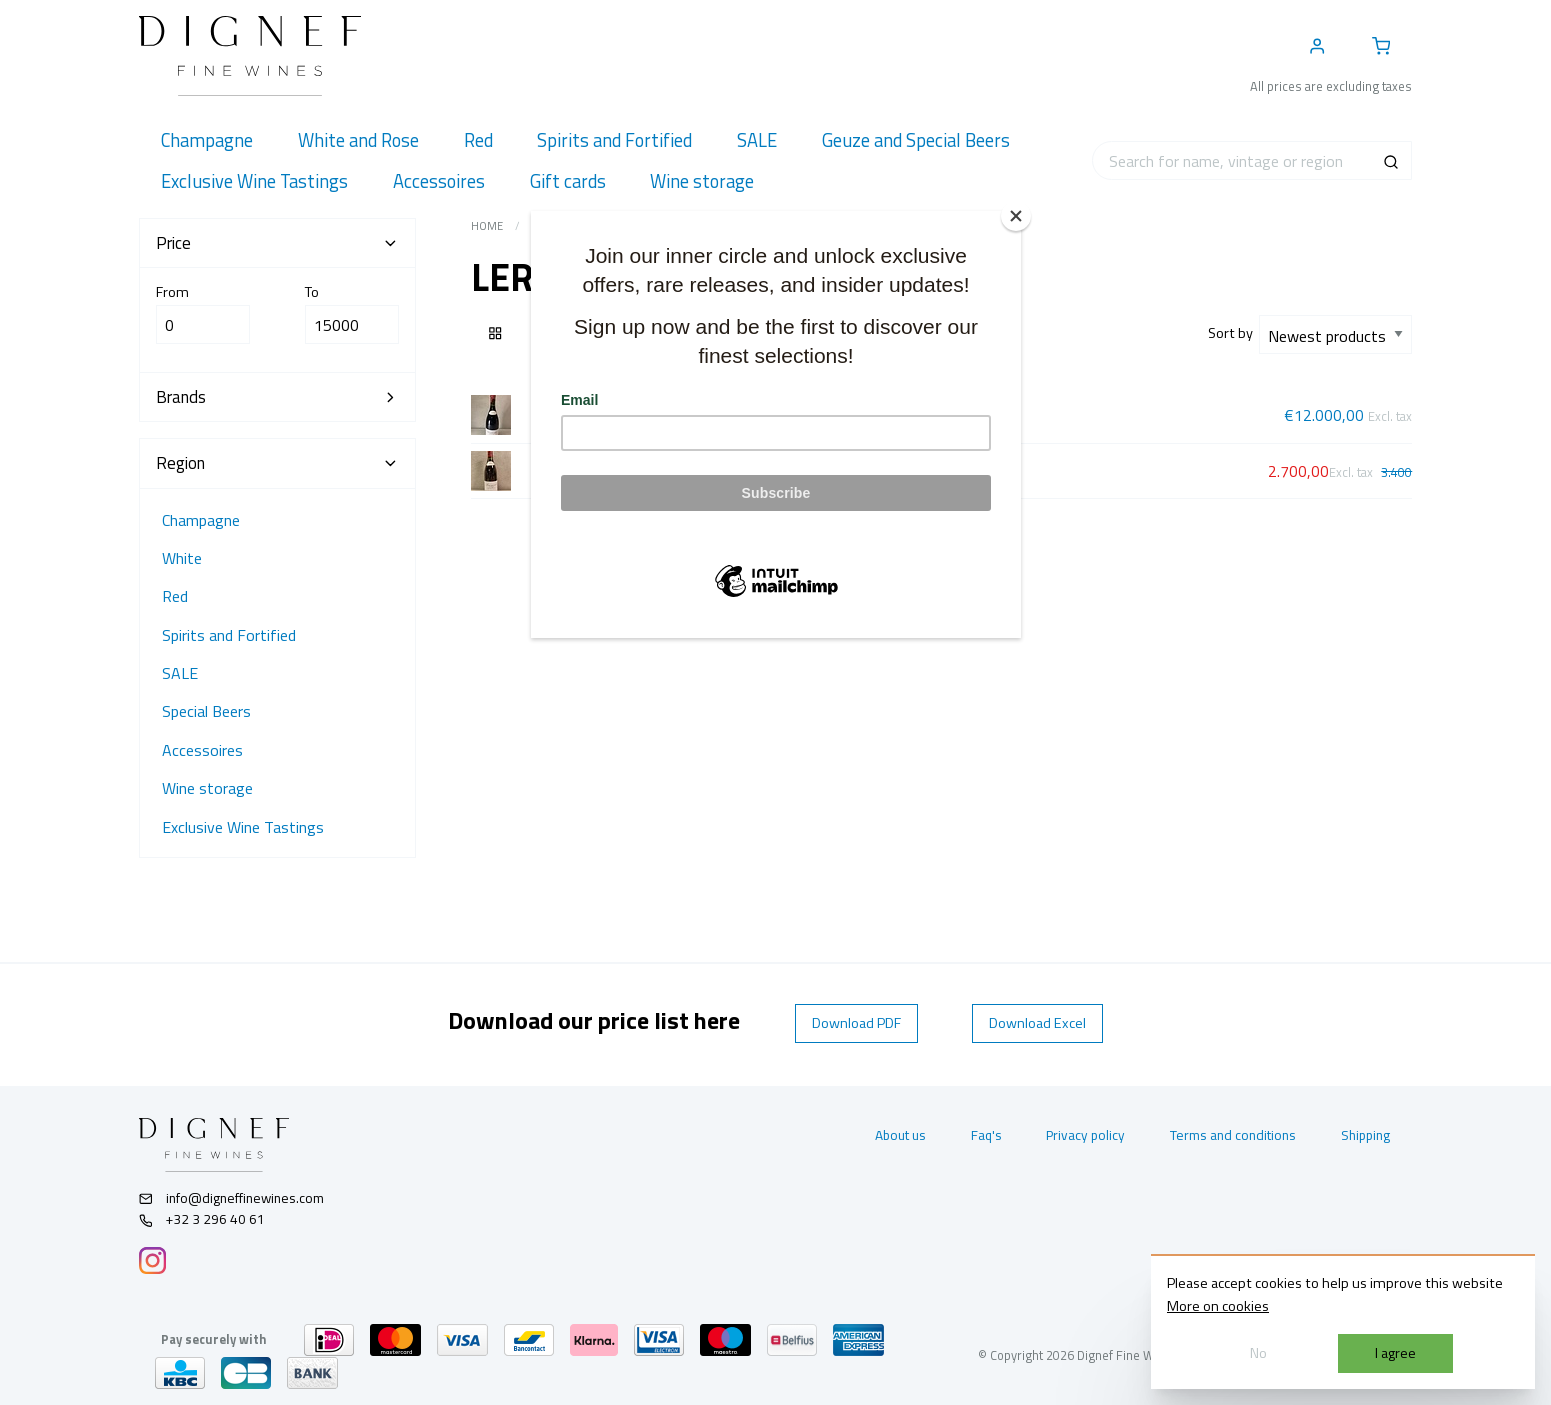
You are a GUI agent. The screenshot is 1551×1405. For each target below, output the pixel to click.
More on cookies (1218, 1306)
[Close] (1016, 216)
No (1258, 1353)
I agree (1395, 1353)
